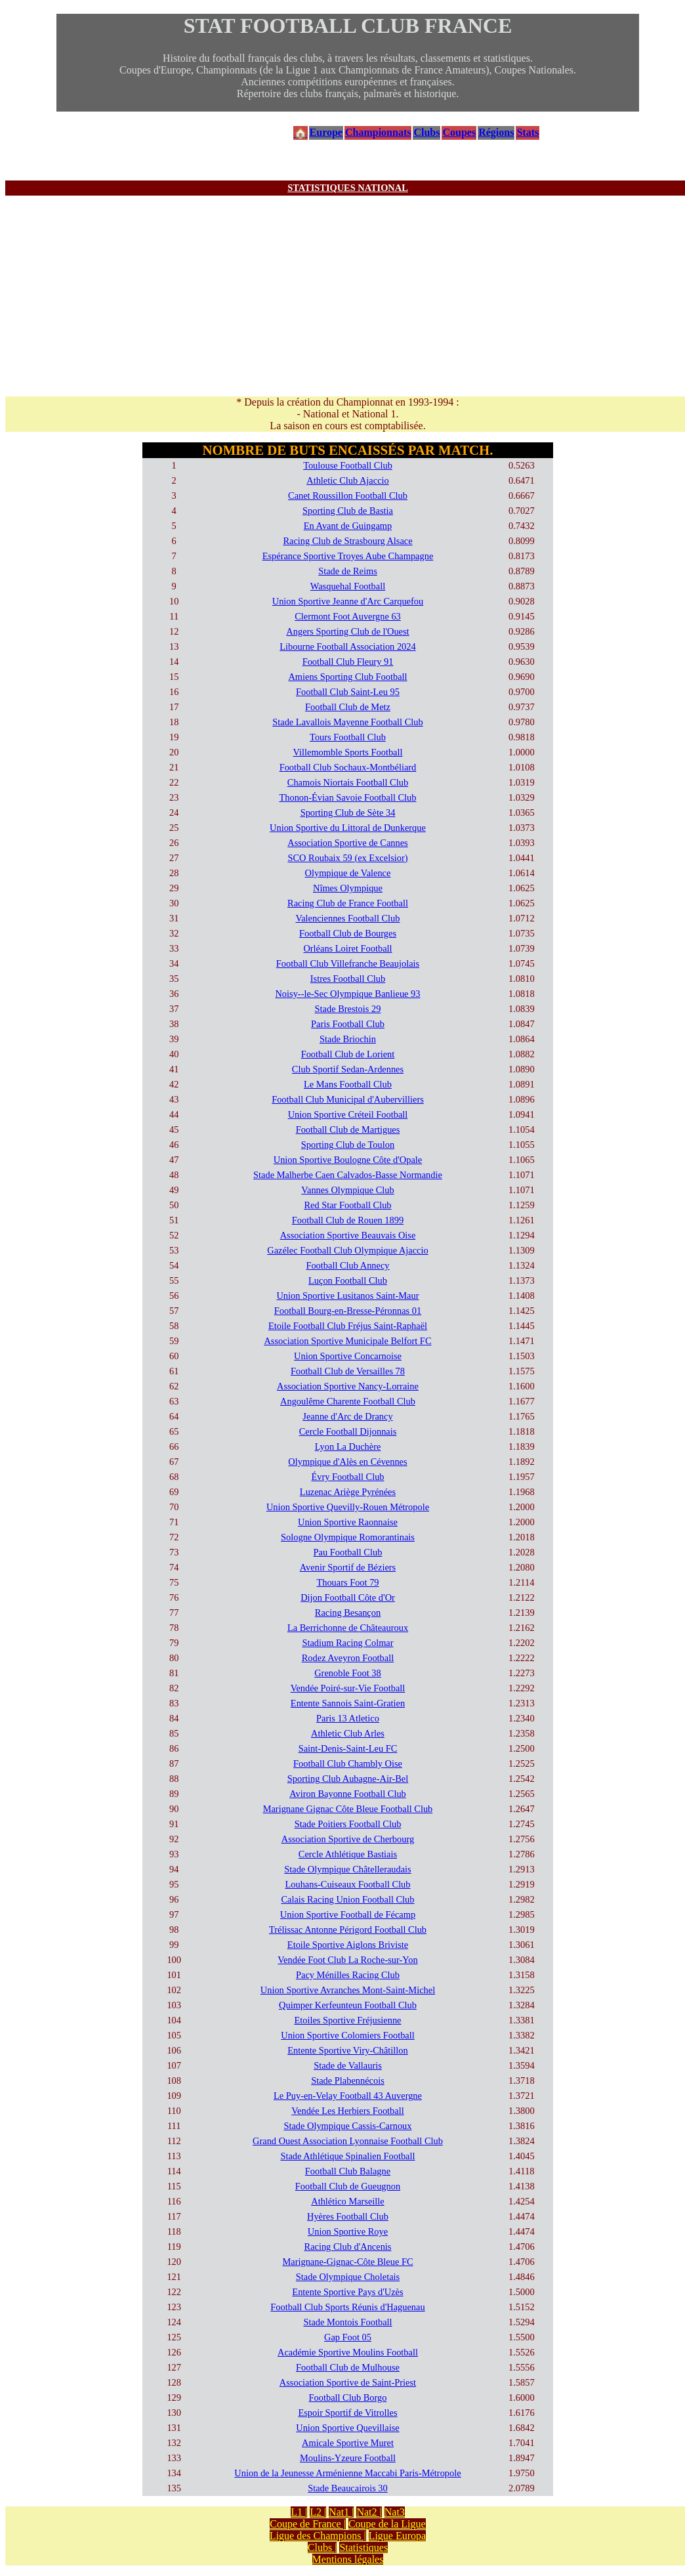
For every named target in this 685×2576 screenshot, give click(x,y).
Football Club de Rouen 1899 (348, 1220)
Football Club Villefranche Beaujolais (347, 963)
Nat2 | (368, 2512)
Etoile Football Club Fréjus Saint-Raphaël (347, 1325)
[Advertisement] (348, 294)
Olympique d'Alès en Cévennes (347, 1461)
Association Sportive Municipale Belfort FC (347, 1341)
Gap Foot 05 (347, 2337)
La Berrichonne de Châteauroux (347, 1627)
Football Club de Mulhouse (348, 2367)
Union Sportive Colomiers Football (347, 2035)
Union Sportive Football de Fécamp (347, 1914)
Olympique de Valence (348, 873)
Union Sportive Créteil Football (348, 1114)
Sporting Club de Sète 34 (348, 812)
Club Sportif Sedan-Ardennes (348, 1069)
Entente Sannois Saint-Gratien (348, 1703)
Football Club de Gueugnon (347, 2186)
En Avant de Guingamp (348, 525)
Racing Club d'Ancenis (348, 2246)
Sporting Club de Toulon (347, 1144)
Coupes (459, 132)
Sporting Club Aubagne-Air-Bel (347, 1778)
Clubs (426, 132)
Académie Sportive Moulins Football (348, 2352)
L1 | (299, 2512)
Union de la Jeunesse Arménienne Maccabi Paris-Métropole (347, 2473)
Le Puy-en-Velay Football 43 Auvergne (348, 2095)
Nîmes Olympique (348, 888)
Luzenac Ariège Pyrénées (348, 1492)
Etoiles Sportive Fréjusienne (347, 2020)
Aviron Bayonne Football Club (347, 1793)
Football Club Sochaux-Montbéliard (348, 767)
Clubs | (322, 2547)
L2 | (318, 2512)
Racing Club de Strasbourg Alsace (347, 541)
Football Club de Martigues (348, 1129)
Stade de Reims (347, 571)
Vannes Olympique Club (347, 1190)
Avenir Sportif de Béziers (348, 1567)
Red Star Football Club (347, 1205)
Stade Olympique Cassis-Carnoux (347, 2126)
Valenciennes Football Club (347, 918)
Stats (527, 132)
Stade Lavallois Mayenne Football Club (347, 722)
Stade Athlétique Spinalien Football (347, 2156)
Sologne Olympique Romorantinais (348, 1537)
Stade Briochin (348, 1039)
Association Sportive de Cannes (347, 842)
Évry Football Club (347, 1476)
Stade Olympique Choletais (348, 2276)
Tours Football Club (348, 737)
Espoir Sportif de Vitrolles (347, 2412)
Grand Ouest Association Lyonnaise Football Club (348, 2141)
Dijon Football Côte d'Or (348, 1597)
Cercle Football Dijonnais (348, 1431)
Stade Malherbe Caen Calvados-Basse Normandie (347, 1175)
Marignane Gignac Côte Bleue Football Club (348, 1809)
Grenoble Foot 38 (347, 1673)
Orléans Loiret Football (347, 948)
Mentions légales (348, 2559)
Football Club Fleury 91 (348, 661)
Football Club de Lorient (348, 1054)
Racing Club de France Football (347, 903)
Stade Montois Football (347, 2322)
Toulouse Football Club (347, 465)
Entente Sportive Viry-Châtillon (347, 2050)
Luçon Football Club (347, 1280)
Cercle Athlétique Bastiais (348, 1854)
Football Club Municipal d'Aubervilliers (348, 1099)
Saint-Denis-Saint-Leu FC (348, 1748)
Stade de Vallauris (348, 2065)
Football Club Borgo (348, 2397)
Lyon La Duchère (348, 1446)
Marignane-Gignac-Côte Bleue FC (347, 2261)
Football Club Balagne (347, 2171)
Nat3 (394, 2512)
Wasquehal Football (347, 586)
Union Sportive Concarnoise (348, 1356)
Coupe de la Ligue (387, 2523)
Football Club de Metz (347, 707)
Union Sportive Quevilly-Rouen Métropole (347, 1507)
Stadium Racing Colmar (347, 1642)
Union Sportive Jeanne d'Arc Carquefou (347, 601)
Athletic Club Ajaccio (347, 480)
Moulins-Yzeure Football (348, 2458)
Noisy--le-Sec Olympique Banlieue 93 (347, 993)
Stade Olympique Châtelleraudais (347, 1869)
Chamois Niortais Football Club (347, 782)
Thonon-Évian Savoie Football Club (347, 797)
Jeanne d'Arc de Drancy (347, 1416)
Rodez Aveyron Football (348, 1658)
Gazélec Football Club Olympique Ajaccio (347, 1250)
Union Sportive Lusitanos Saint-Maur (347, 1295)
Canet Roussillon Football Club (347, 495)
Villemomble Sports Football (347, 752)
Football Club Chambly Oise (347, 1763)
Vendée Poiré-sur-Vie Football (348, 1688)
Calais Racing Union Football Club (347, 1899)
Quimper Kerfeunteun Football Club (348, 2005)
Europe (326, 132)
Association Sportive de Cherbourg (347, 1839)
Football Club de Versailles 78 (348, 1371)
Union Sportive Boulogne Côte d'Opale (348, 1159)
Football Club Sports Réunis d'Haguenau (347, 2307)
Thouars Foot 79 (347, 1582)
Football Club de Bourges (347, 933)
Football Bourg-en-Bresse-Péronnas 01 (347, 1310)
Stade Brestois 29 (348, 1008)
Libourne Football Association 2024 (347, 646)
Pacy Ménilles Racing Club (348, 1975)
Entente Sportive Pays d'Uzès (347, 2292)
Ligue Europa (397, 2535)
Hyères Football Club (347, 2216)
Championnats (378, 132)
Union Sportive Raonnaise (348, 1522)
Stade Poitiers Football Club (348, 1824)
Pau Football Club (348, 1552)
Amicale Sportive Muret (348, 2443)
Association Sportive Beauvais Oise (348, 1235)
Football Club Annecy (347, 1265)
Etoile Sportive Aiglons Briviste (347, 1944)
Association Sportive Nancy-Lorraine (348, 1386)
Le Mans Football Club (348, 1084)
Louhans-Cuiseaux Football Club (347, 1884)
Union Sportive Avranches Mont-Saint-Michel (347, 1990)
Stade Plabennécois (347, 2080)
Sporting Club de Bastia (347, 510)
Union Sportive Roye (348, 2231)
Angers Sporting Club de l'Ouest (347, 631)
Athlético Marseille (347, 2201)
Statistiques (363, 2547)
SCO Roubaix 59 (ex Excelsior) (347, 858)
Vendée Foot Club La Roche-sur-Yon (347, 1959)
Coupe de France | (308, 2523)
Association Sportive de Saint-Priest (348, 2382)
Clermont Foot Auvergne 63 (348, 616)
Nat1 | (341, 2512)
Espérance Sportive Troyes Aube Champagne (348, 556)
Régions (496, 132)
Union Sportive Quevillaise (347, 2427)
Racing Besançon (348, 1612)
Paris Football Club (347, 1024)
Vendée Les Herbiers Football (347, 2110)
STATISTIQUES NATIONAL (347, 187)
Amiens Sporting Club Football (347, 676)
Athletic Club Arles (347, 1733)
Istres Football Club (347, 978)
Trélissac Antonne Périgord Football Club (347, 1929)
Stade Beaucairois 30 (347, 2488)
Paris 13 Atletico (347, 1718)
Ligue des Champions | (318, 2535)
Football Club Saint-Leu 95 (348, 691)
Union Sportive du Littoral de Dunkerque (348, 827)
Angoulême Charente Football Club (347, 1401)
